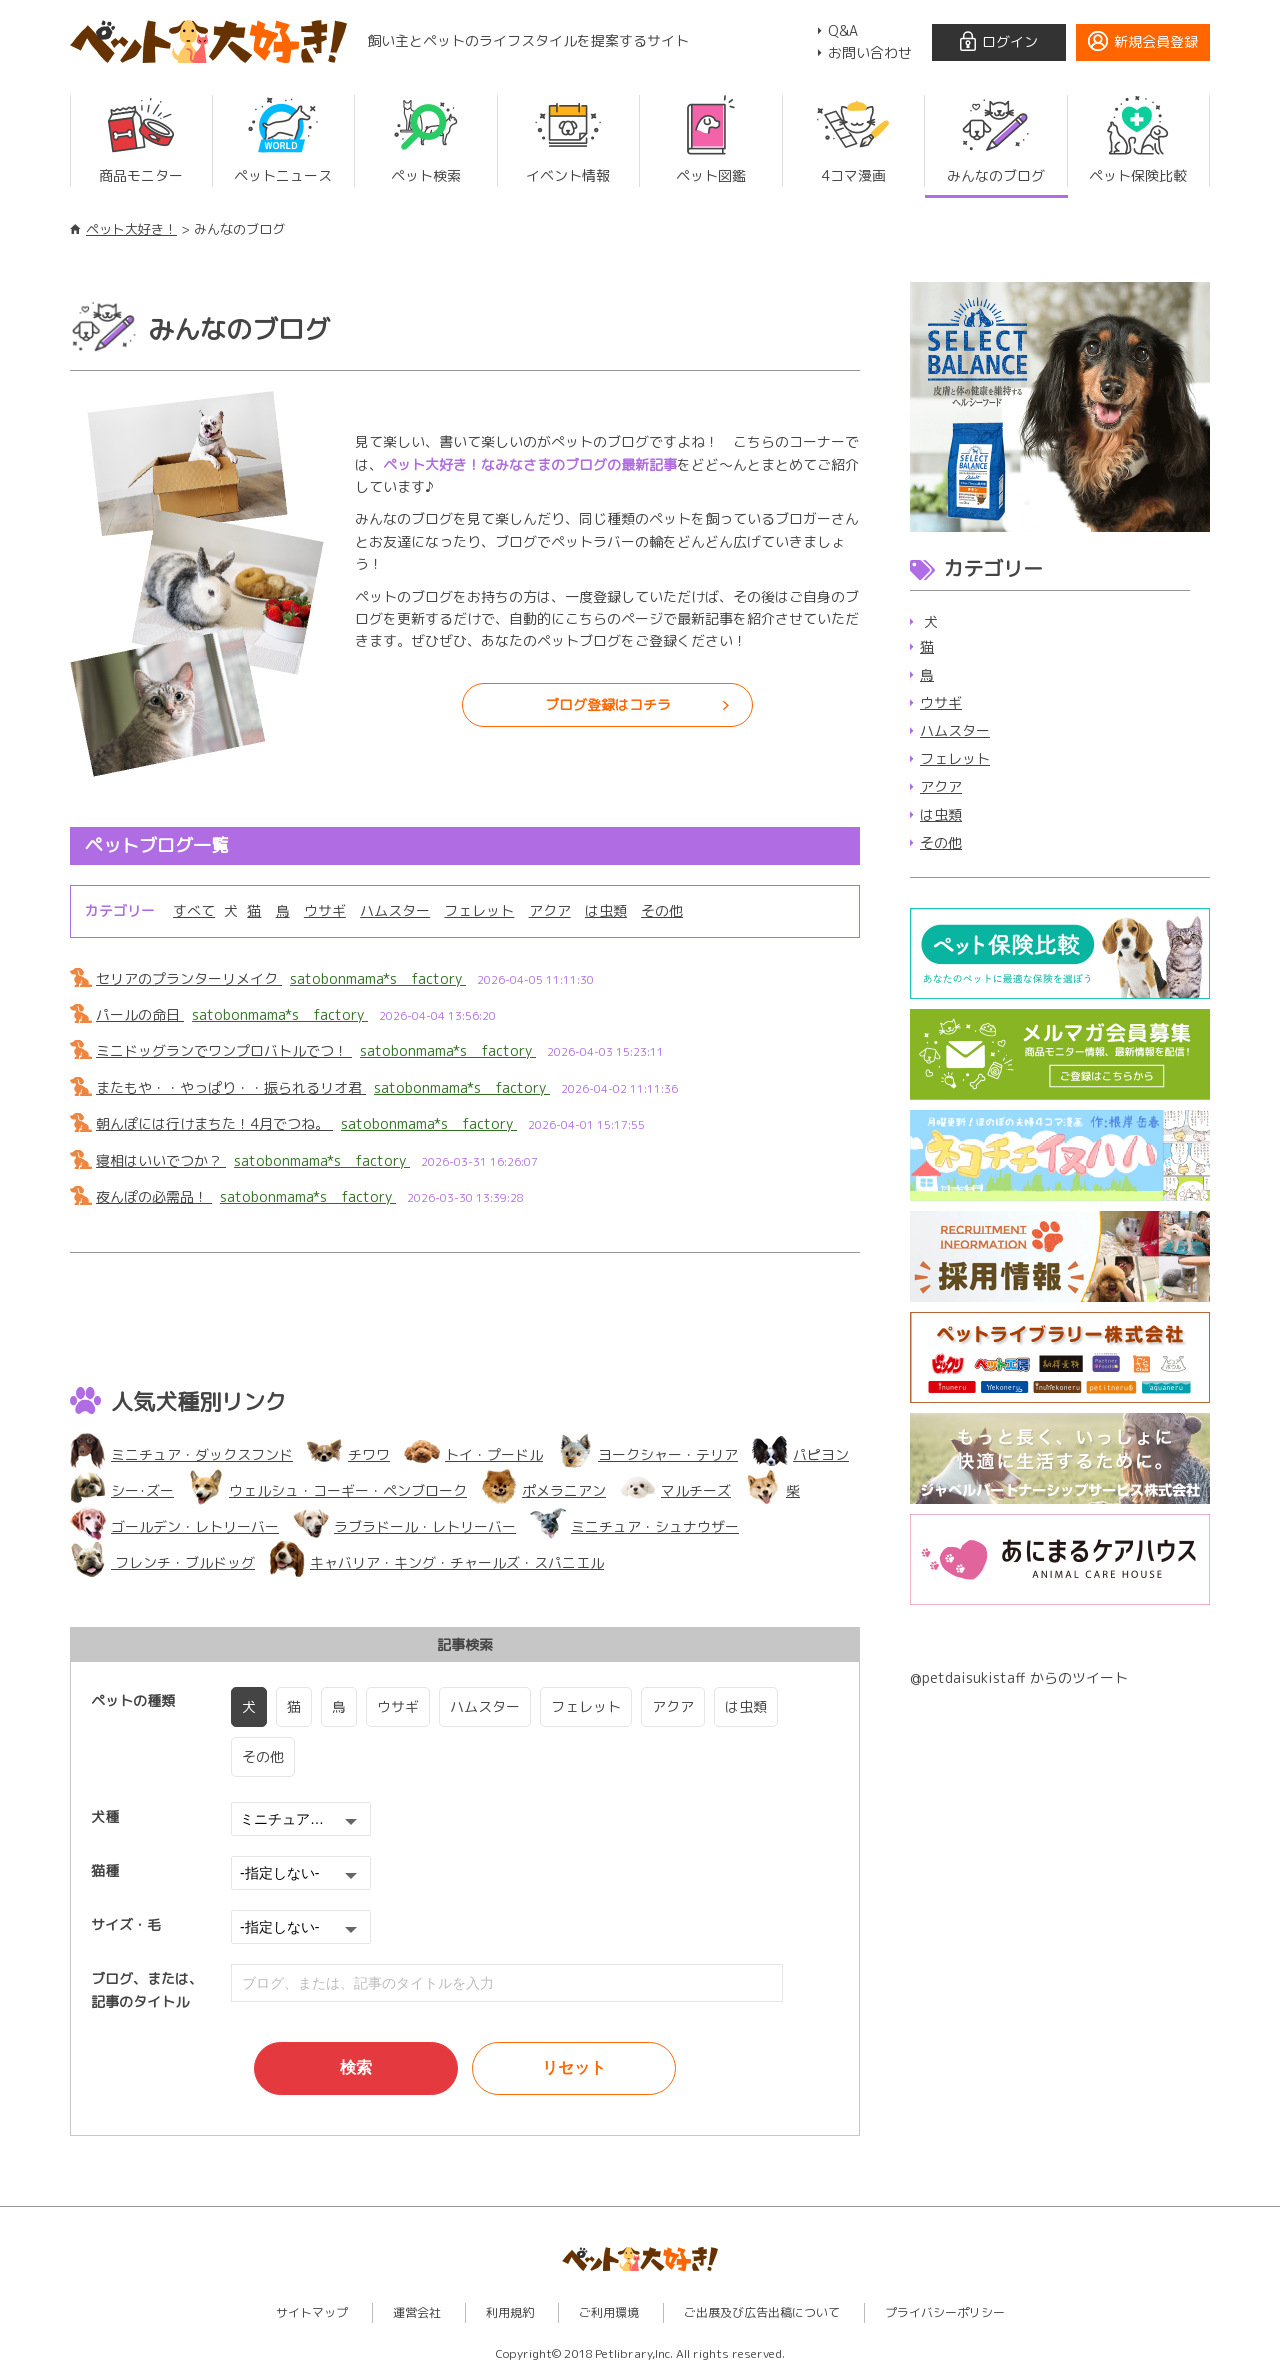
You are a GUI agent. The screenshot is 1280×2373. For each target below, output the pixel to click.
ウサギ (324, 910)
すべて (194, 910)
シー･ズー (122, 1490)
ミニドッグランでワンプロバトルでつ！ (224, 1050)
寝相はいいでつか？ (161, 1160)
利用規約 (510, 2312)
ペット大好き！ (131, 229)
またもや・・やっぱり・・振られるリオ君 (231, 1087)
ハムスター (394, 910)
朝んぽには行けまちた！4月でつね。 (214, 1123)
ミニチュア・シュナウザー (634, 1526)
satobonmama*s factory (378, 978)
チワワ (348, 1454)
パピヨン (800, 1454)
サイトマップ (312, 2312)
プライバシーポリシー (945, 2312)
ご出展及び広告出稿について (762, 2312)
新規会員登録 (1156, 41)
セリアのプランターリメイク (189, 978)
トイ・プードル (473, 1454)
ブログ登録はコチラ (608, 704)
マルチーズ (675, 1490)
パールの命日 (140, 1014)
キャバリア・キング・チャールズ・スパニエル (436, 1562)
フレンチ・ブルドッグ (162, 1562)
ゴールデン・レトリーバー (174, 1526)
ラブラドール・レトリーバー (404, 1526)
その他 (660, 910)
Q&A (843, 30)
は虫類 (604, 910)
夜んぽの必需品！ (154, 1196)
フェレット (478, 910)
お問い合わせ (870, 52)
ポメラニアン (543, 1490)
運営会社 (417, 2312)
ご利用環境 (609, 2312)
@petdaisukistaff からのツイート (1019, 1677)
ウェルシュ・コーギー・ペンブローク (327, 1490)
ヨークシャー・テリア (647, 1454)
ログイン (1010, 41)
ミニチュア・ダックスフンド (181, 1454)
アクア (548, 910)
